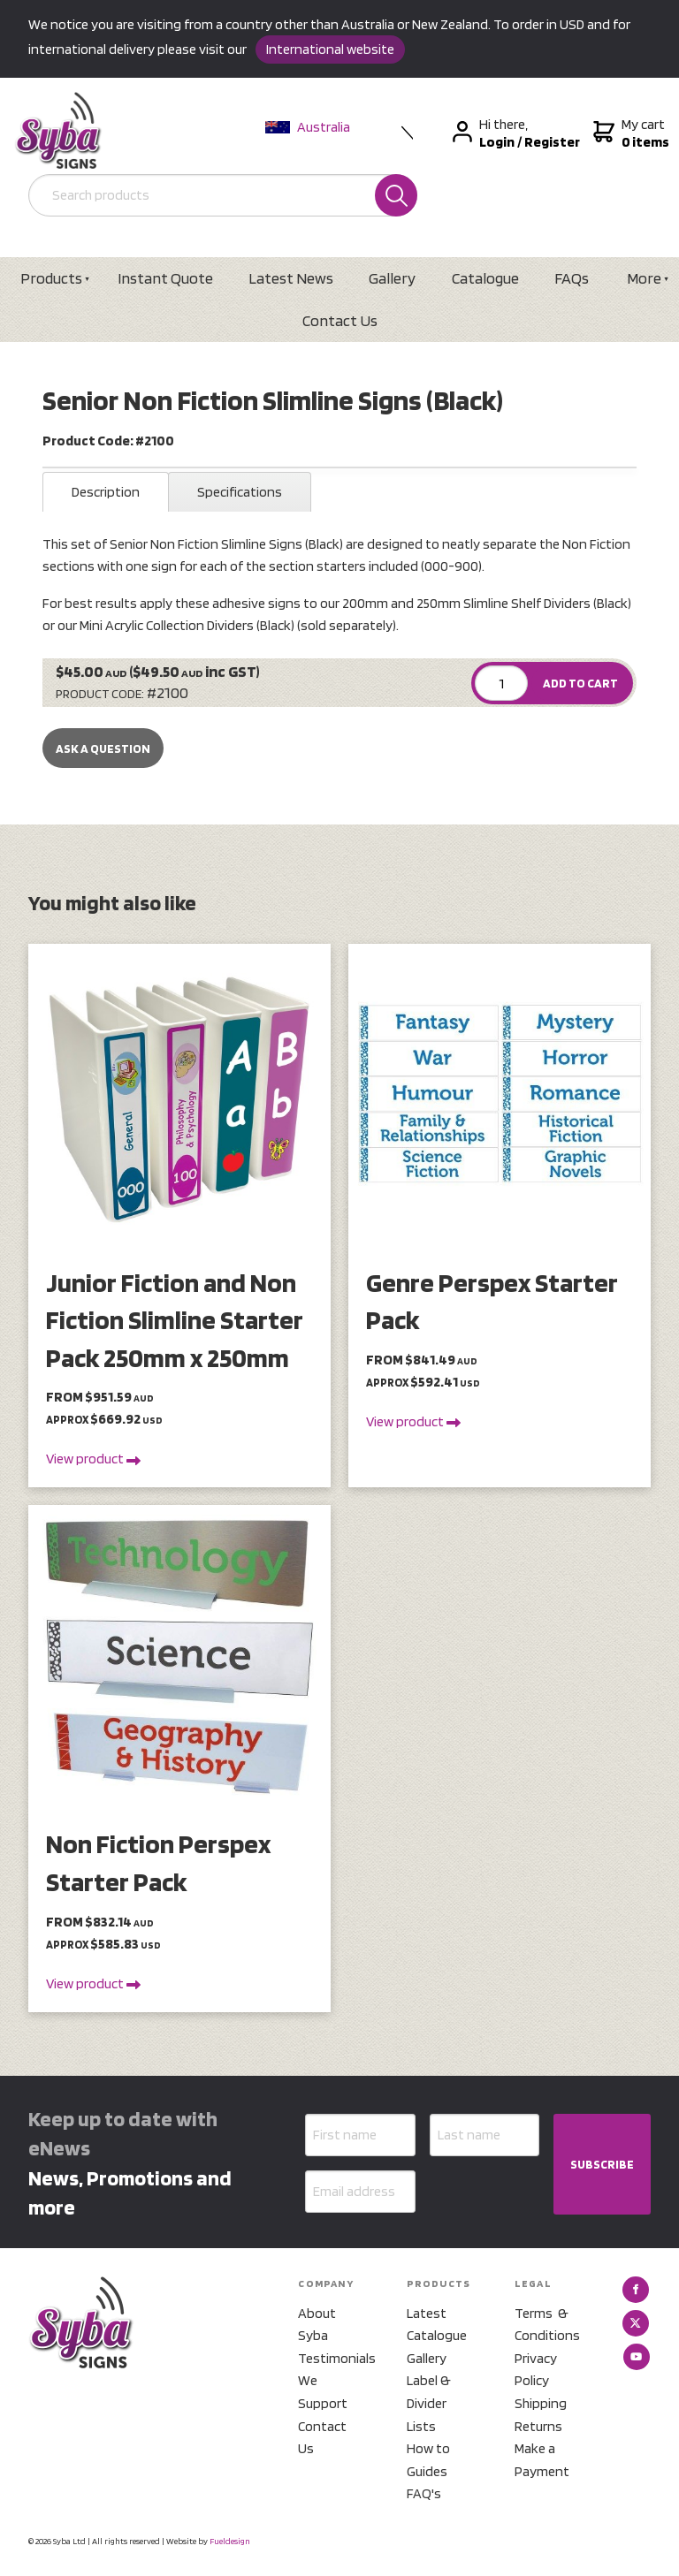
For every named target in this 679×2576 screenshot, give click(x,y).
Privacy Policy (536, 2370)
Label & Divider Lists (429, 2403)
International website (330, 49)
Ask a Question (103, 748)
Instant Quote (165, 278)
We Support (322, 2392)
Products (51, 278)
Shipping (541, 2403)
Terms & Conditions (547, 2324)
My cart (629, 133)
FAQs (571, 278)
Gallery (392, 278)
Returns (538, 2426)
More (644, 278)
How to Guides (428, 2460)
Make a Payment (542, 2460)
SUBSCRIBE (602, 2164)
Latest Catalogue (437, 2324)
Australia (307, 126)
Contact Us (340, 320)
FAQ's (424, 2493)
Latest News (290, 278)
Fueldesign (230, 2540)
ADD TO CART (580, 683)
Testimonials (330, 2358)
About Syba (317, 2324)
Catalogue (485, 278)
